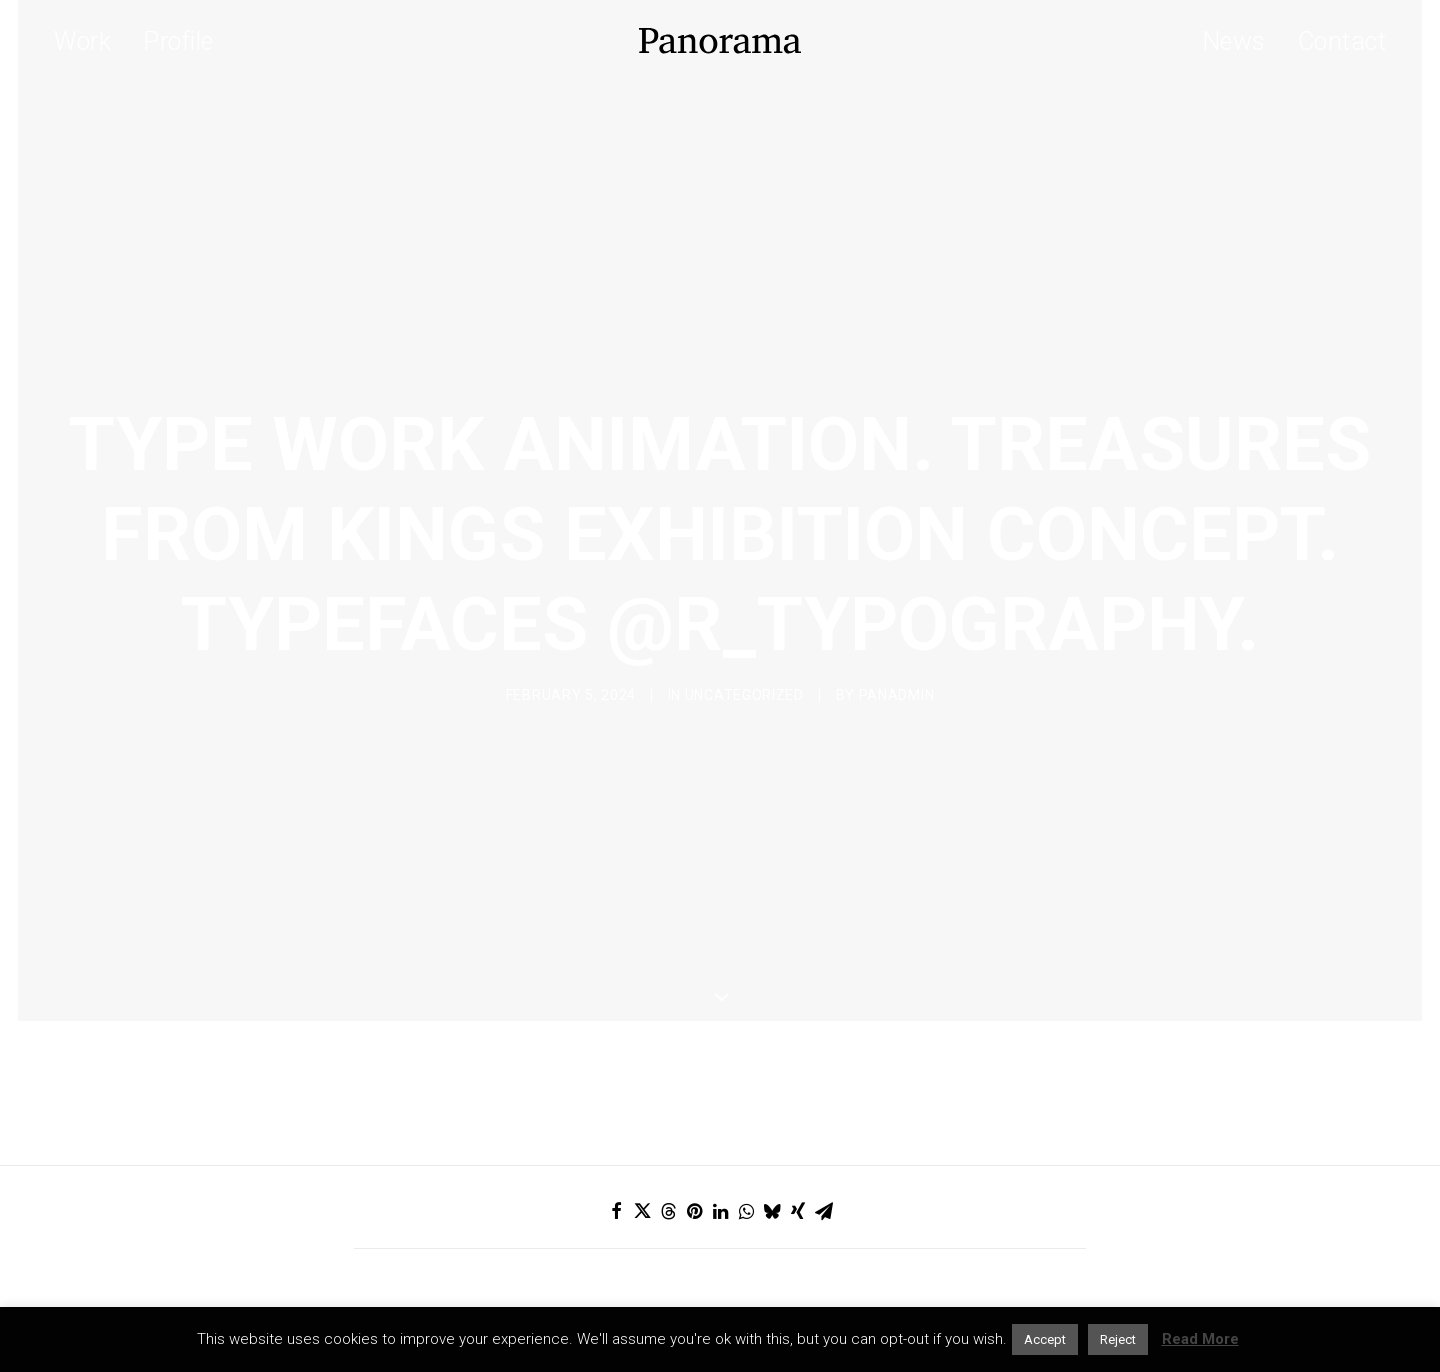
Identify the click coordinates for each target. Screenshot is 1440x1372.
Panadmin (897, 648)
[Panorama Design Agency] (719, 41)
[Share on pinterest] (694, 1115)
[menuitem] (89, 41)
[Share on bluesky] (772, 1115)
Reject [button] (1118, 1339)
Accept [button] (1045, 1339)
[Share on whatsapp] (746, 1115)
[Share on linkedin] (720, 1115)
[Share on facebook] (616, 1115)
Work (82, 41)
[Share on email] (824, 1115)
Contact (1342, 41)
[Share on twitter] (642, 1115)
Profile (178, 41)
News (1234, 41)
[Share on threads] (668, 1115)
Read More (1200, 1339)
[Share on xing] (798, 1115)
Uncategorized (744, 648)
